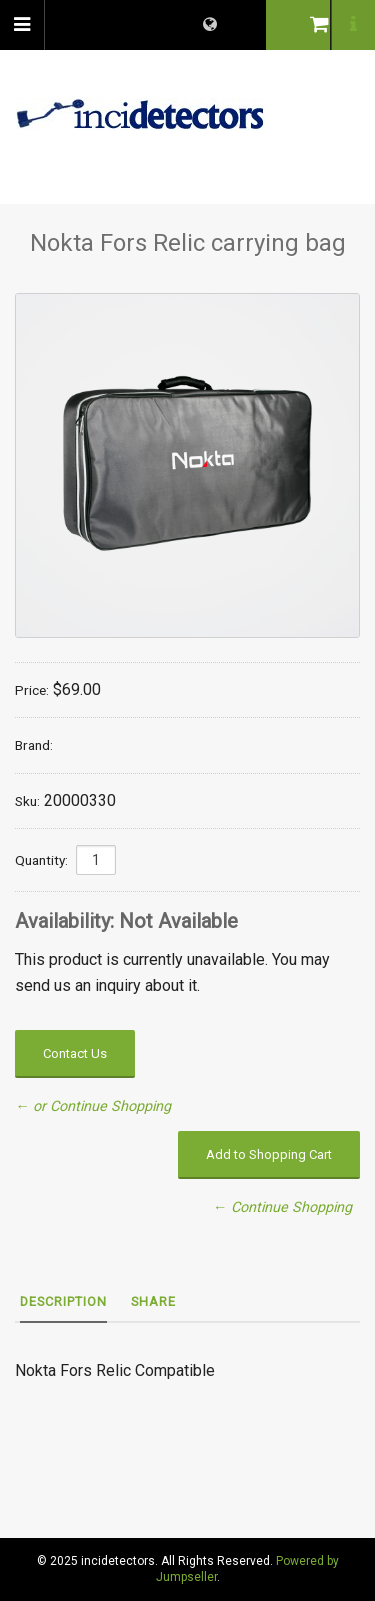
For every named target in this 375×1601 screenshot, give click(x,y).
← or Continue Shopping (93, 1106)
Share (153, 1301)
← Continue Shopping (282, 1207)
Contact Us (75, 1053)
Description (63, 1301)
